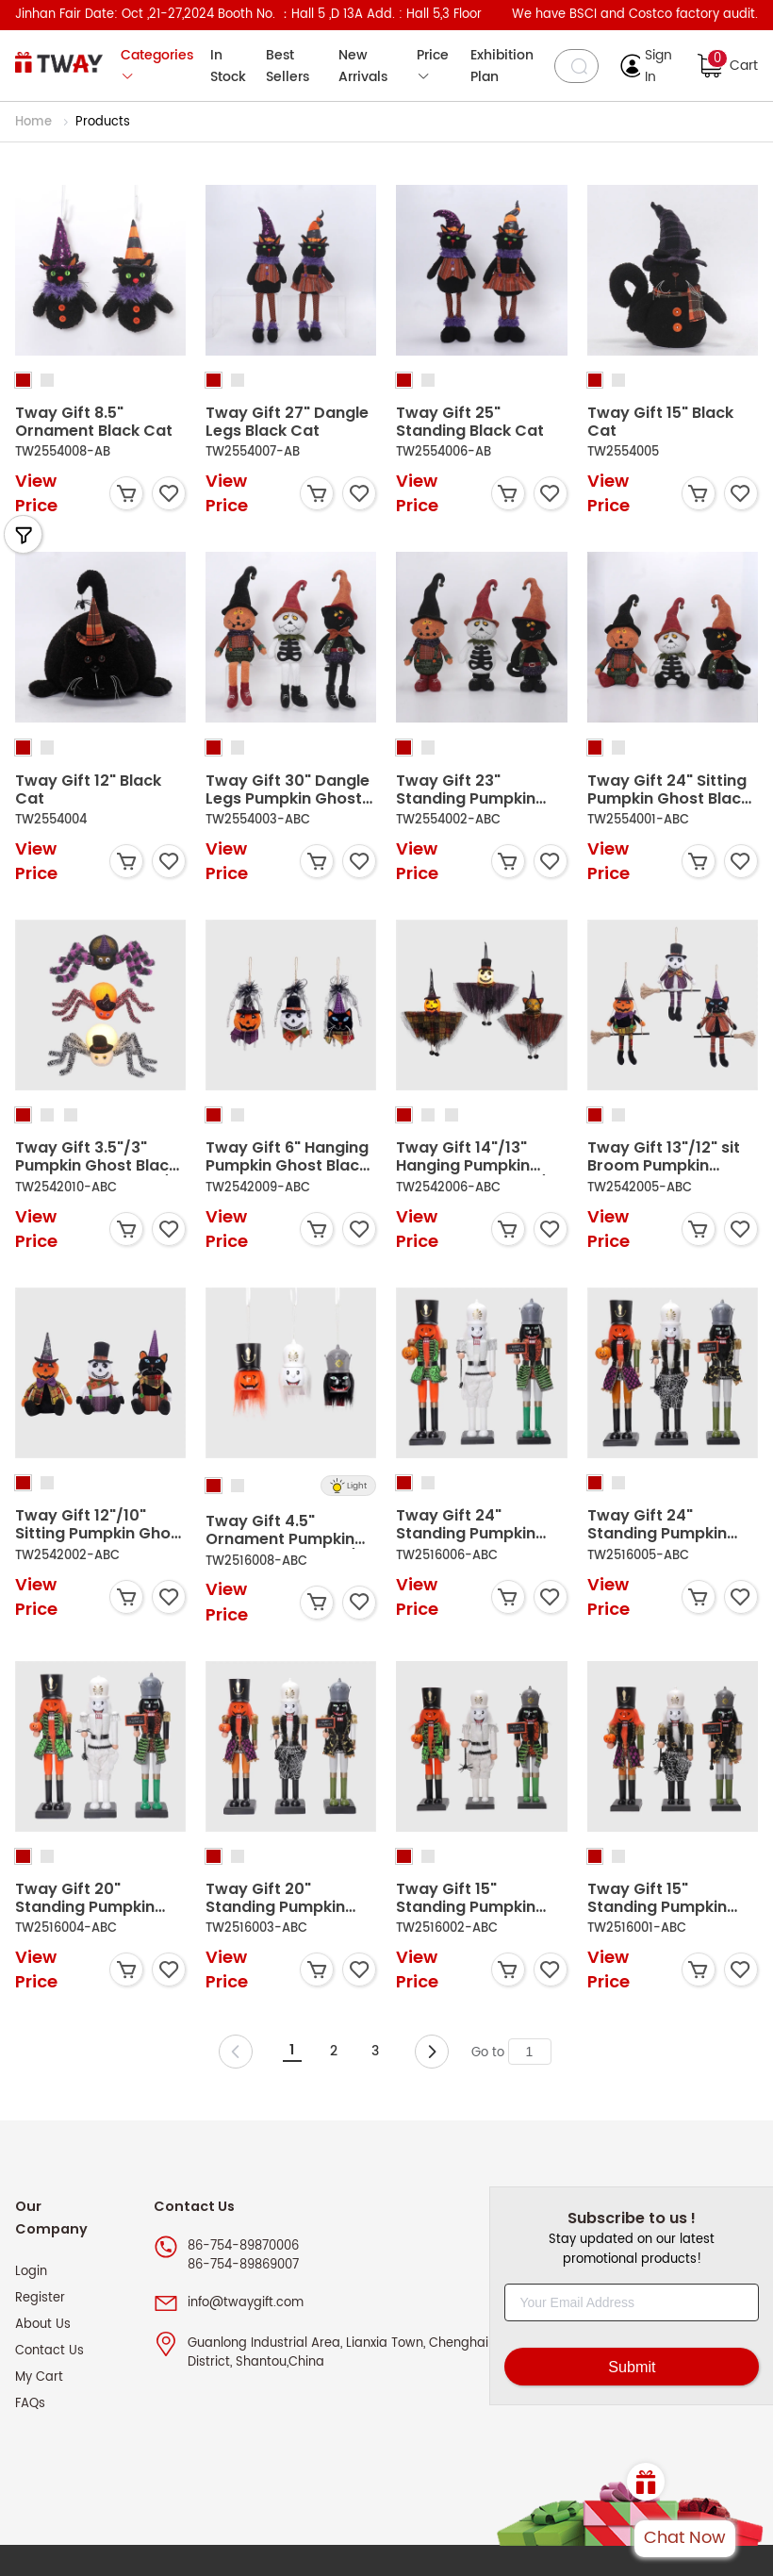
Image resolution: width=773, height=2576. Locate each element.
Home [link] (35, 122)
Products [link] (102, 122)
